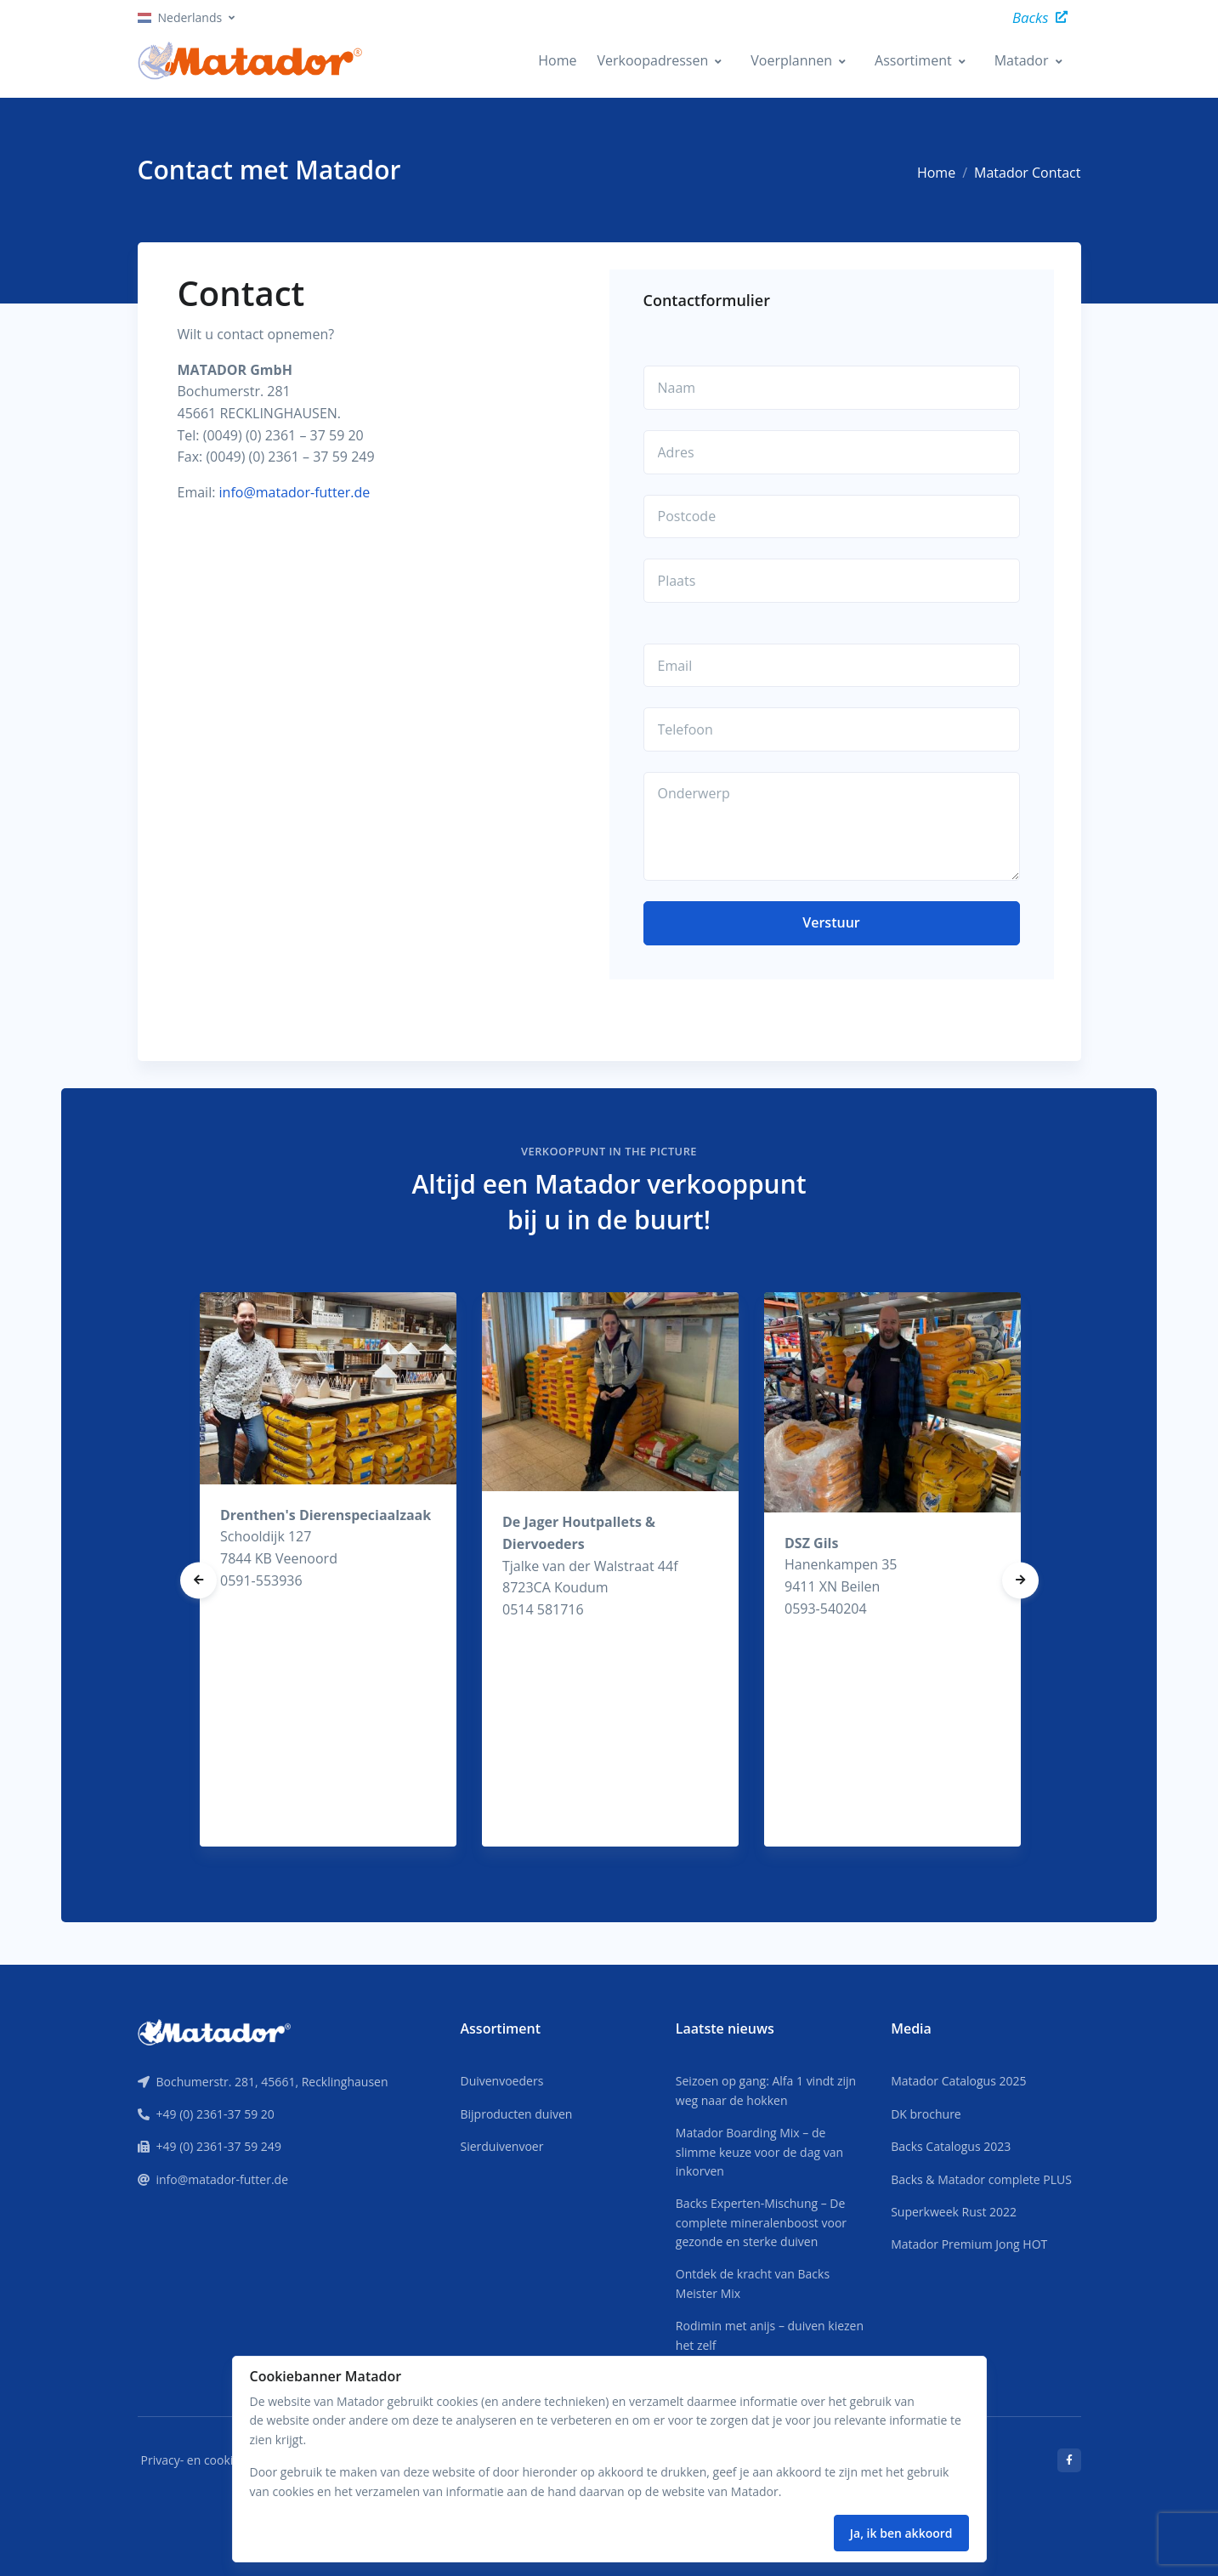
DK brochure (926, 2114)
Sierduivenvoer (501, 2146)
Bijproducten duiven (516, 2114)
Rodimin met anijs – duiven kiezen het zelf (770, 2335)
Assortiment (913, 60)
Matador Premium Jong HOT (969, 2244)
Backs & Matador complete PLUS (981, 2179)
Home (557, 60)
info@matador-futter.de (295, 492)
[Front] (214, 2031)
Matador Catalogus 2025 (958, 2081)
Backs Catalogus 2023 (951, 2146)
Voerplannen (791, 60)
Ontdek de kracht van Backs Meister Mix (753, 2283)
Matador (1021, 60)
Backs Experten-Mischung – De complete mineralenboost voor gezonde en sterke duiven (761, 2222)
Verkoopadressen (652, 60)
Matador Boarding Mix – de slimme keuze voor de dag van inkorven (759, 2152)
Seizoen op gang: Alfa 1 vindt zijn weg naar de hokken (766, 2090)
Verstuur (830, 922)
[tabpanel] (328, 1569)
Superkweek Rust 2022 (954, 2212)
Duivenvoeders (501, 2081)
